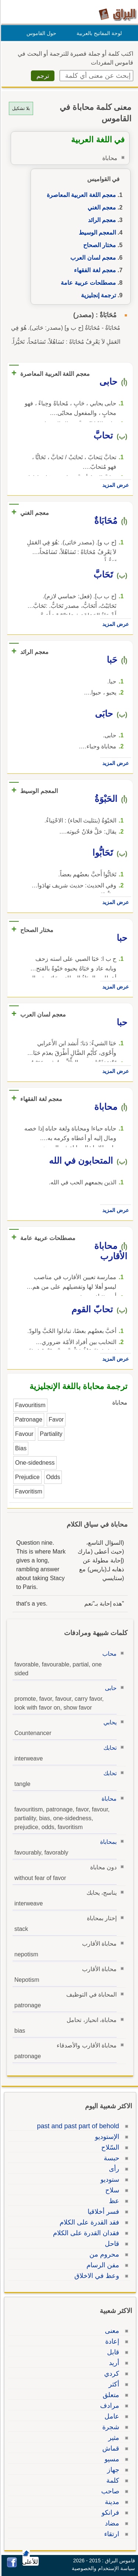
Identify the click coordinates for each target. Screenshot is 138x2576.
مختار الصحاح (98, 245)
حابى (110, 1688)
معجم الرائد (101, 220)
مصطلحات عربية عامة (87, 283)
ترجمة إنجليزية (97, 295)
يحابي (109, 1722)
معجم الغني (100, 207)
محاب (108, 1654)
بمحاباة (107, 1842)
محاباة (108, 1799)
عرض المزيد (114, 485)
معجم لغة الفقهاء (94, 270)
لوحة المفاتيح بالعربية (98, 33)
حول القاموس (40, 33)
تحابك (109, 1748)
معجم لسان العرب (92, 258)
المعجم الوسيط (96, 232)
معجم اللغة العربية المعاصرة (80, 195)
